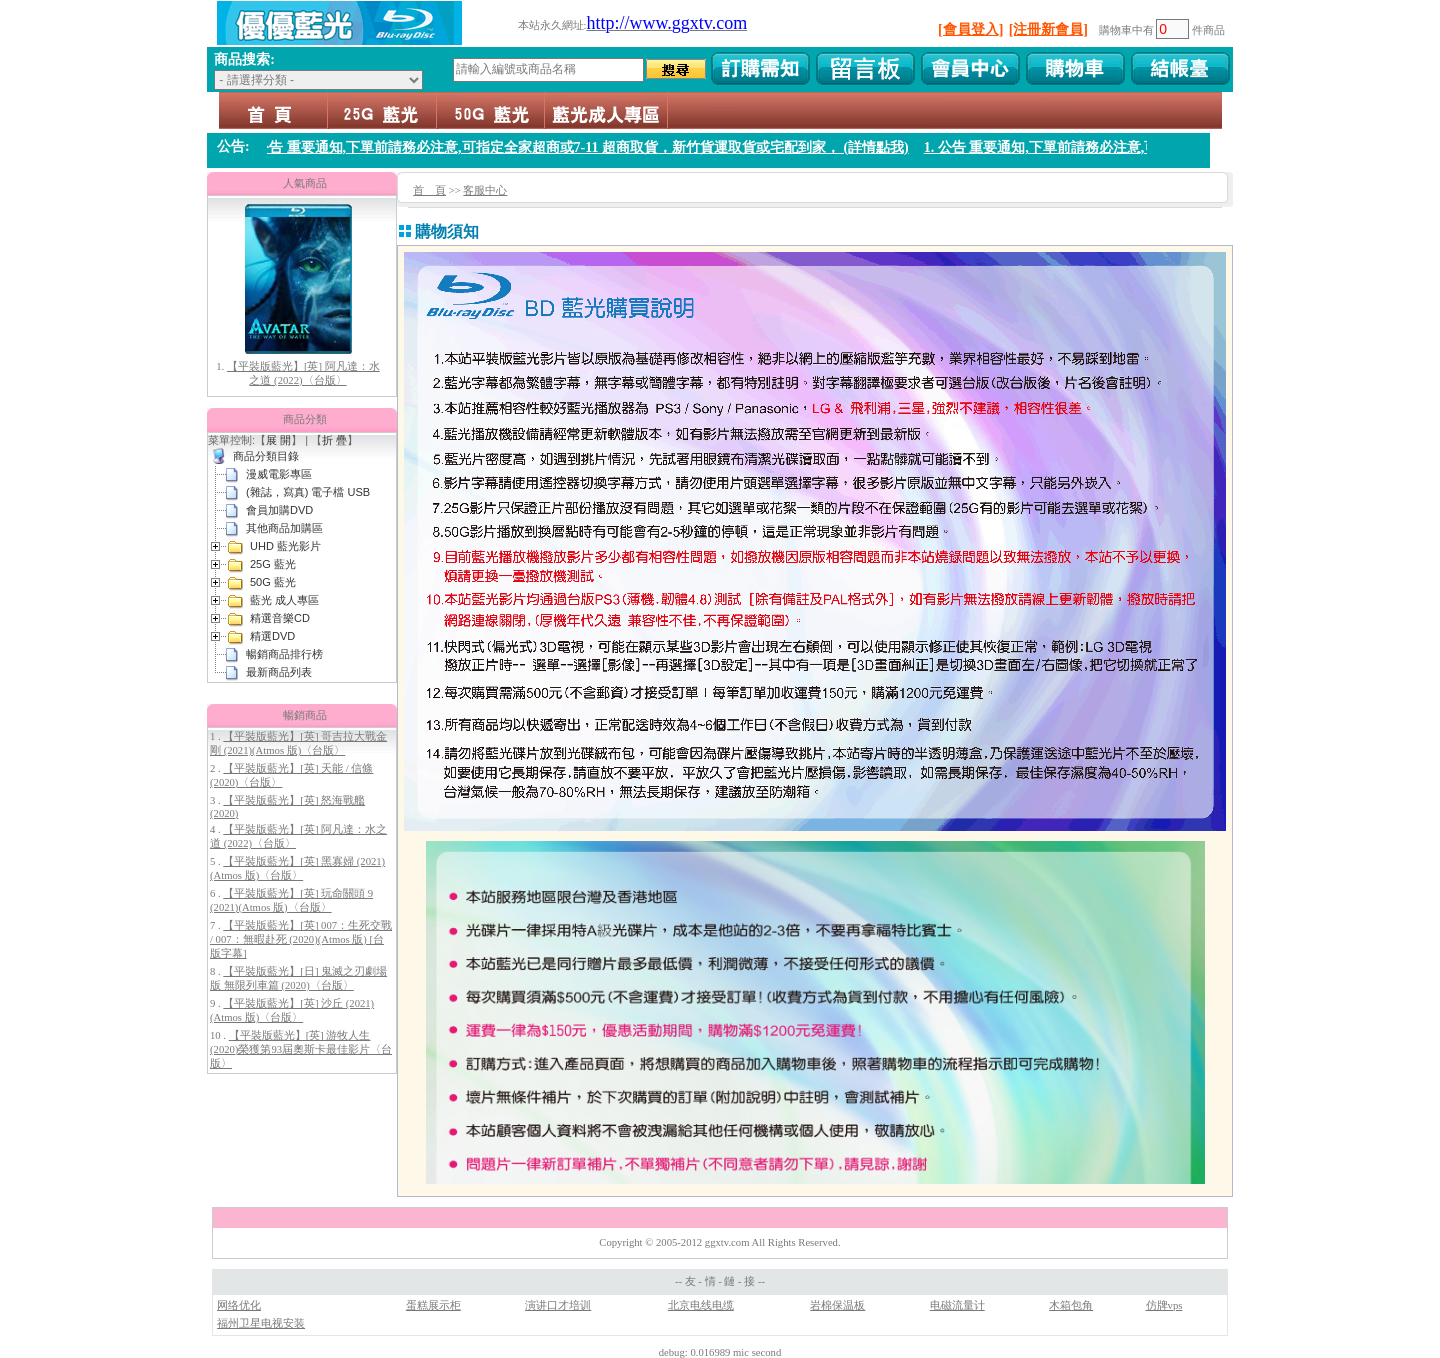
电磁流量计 (957, 1305)
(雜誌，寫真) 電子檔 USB (308, 492)
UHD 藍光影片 (285, 546)
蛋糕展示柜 (433, 1305)
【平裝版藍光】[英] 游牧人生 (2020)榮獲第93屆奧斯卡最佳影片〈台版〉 (301, 1049)
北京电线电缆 (701, 1305)
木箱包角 (1071, 1305)
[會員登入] (970, 29)
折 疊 (334, 440)
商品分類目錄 (266, 456)
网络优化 (239, 1305)
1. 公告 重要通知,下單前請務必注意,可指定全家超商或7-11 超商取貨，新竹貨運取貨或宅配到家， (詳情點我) (589, 147)
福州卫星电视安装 (261, 1323)
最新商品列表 (279, 672)
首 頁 (429, 190)
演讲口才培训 (558, 1305)
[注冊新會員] (1048, 29)
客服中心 (485, 190)
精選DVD (272, 636)
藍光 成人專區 (606, 110)
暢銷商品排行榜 (284, 654)
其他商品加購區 (284, 528)
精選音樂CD (280, 618)
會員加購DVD (279, 510)
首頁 (273, 110)
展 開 (278, 440)
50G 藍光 (490, 110)
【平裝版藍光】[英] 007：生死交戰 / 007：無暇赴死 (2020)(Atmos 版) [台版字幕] (301, 939)
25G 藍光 (382, 110)
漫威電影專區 (279, 474)
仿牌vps (1164, 1305)
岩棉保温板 (837, 1305)
